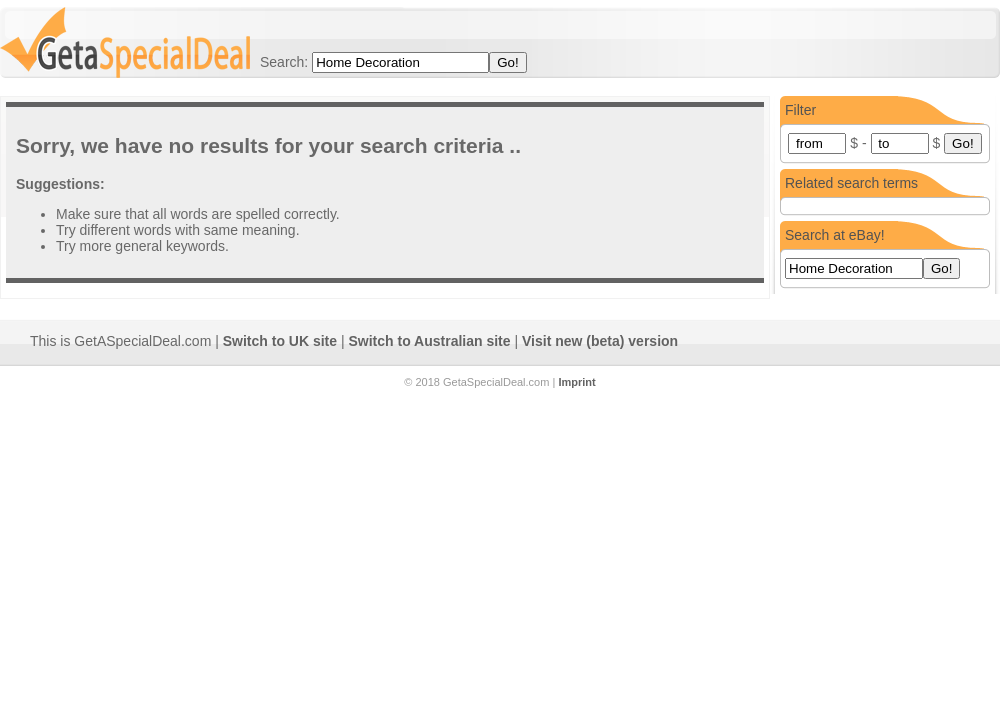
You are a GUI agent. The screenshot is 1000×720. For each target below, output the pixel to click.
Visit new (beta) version (600, 341)
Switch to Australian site (430, 341)
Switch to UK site (280, 341)
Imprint (576, 382)
